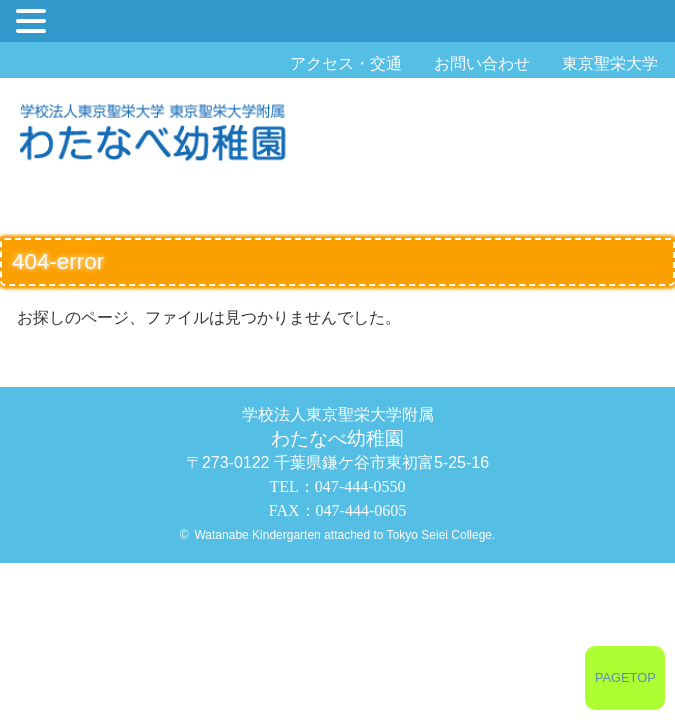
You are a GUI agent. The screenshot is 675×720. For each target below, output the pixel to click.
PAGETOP (625, 677)
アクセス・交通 (346, 63)
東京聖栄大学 (610, 63)
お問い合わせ (482, 63)
